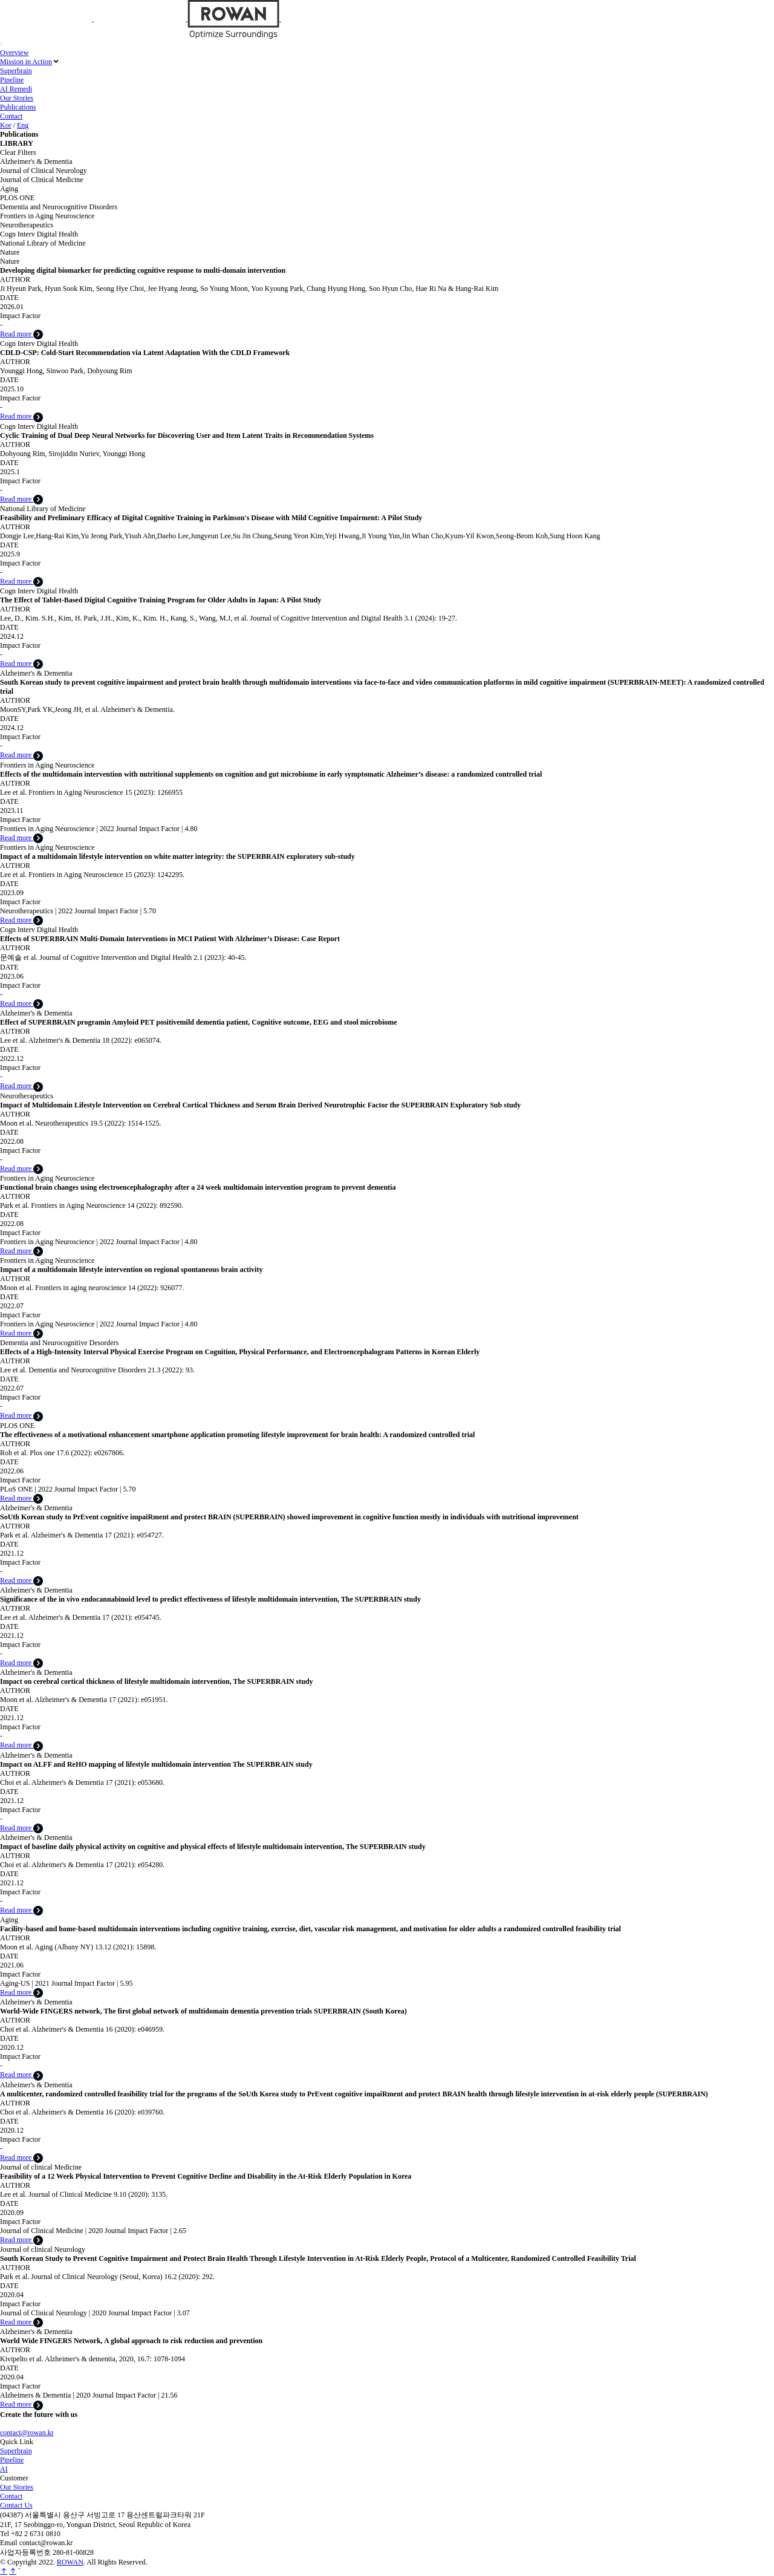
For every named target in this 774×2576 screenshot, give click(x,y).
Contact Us (16, 2505)
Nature (10, 252)
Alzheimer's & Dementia (36, 161)
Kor (5, 125)
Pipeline (12, 80)
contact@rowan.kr (27, 2432)
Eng (22, 125)
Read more (21, 334)
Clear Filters (18, 152)
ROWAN (70, 2562)
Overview (14, 52)
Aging (9, 188)
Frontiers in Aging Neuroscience (47, 216)
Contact (11, 116)
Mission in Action (26, 61)
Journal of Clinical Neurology (43, 170)
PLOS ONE (17, 198)
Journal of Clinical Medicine (41, 179)
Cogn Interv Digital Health (39, 234)
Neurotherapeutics (26, 225)
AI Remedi (16, 89)
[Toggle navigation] (1, 44)
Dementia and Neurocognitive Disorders (58, 207)
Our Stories (16, 98)
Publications (18, 107)
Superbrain (16, 71)
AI (4, 2469)
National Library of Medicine (43, 243)
